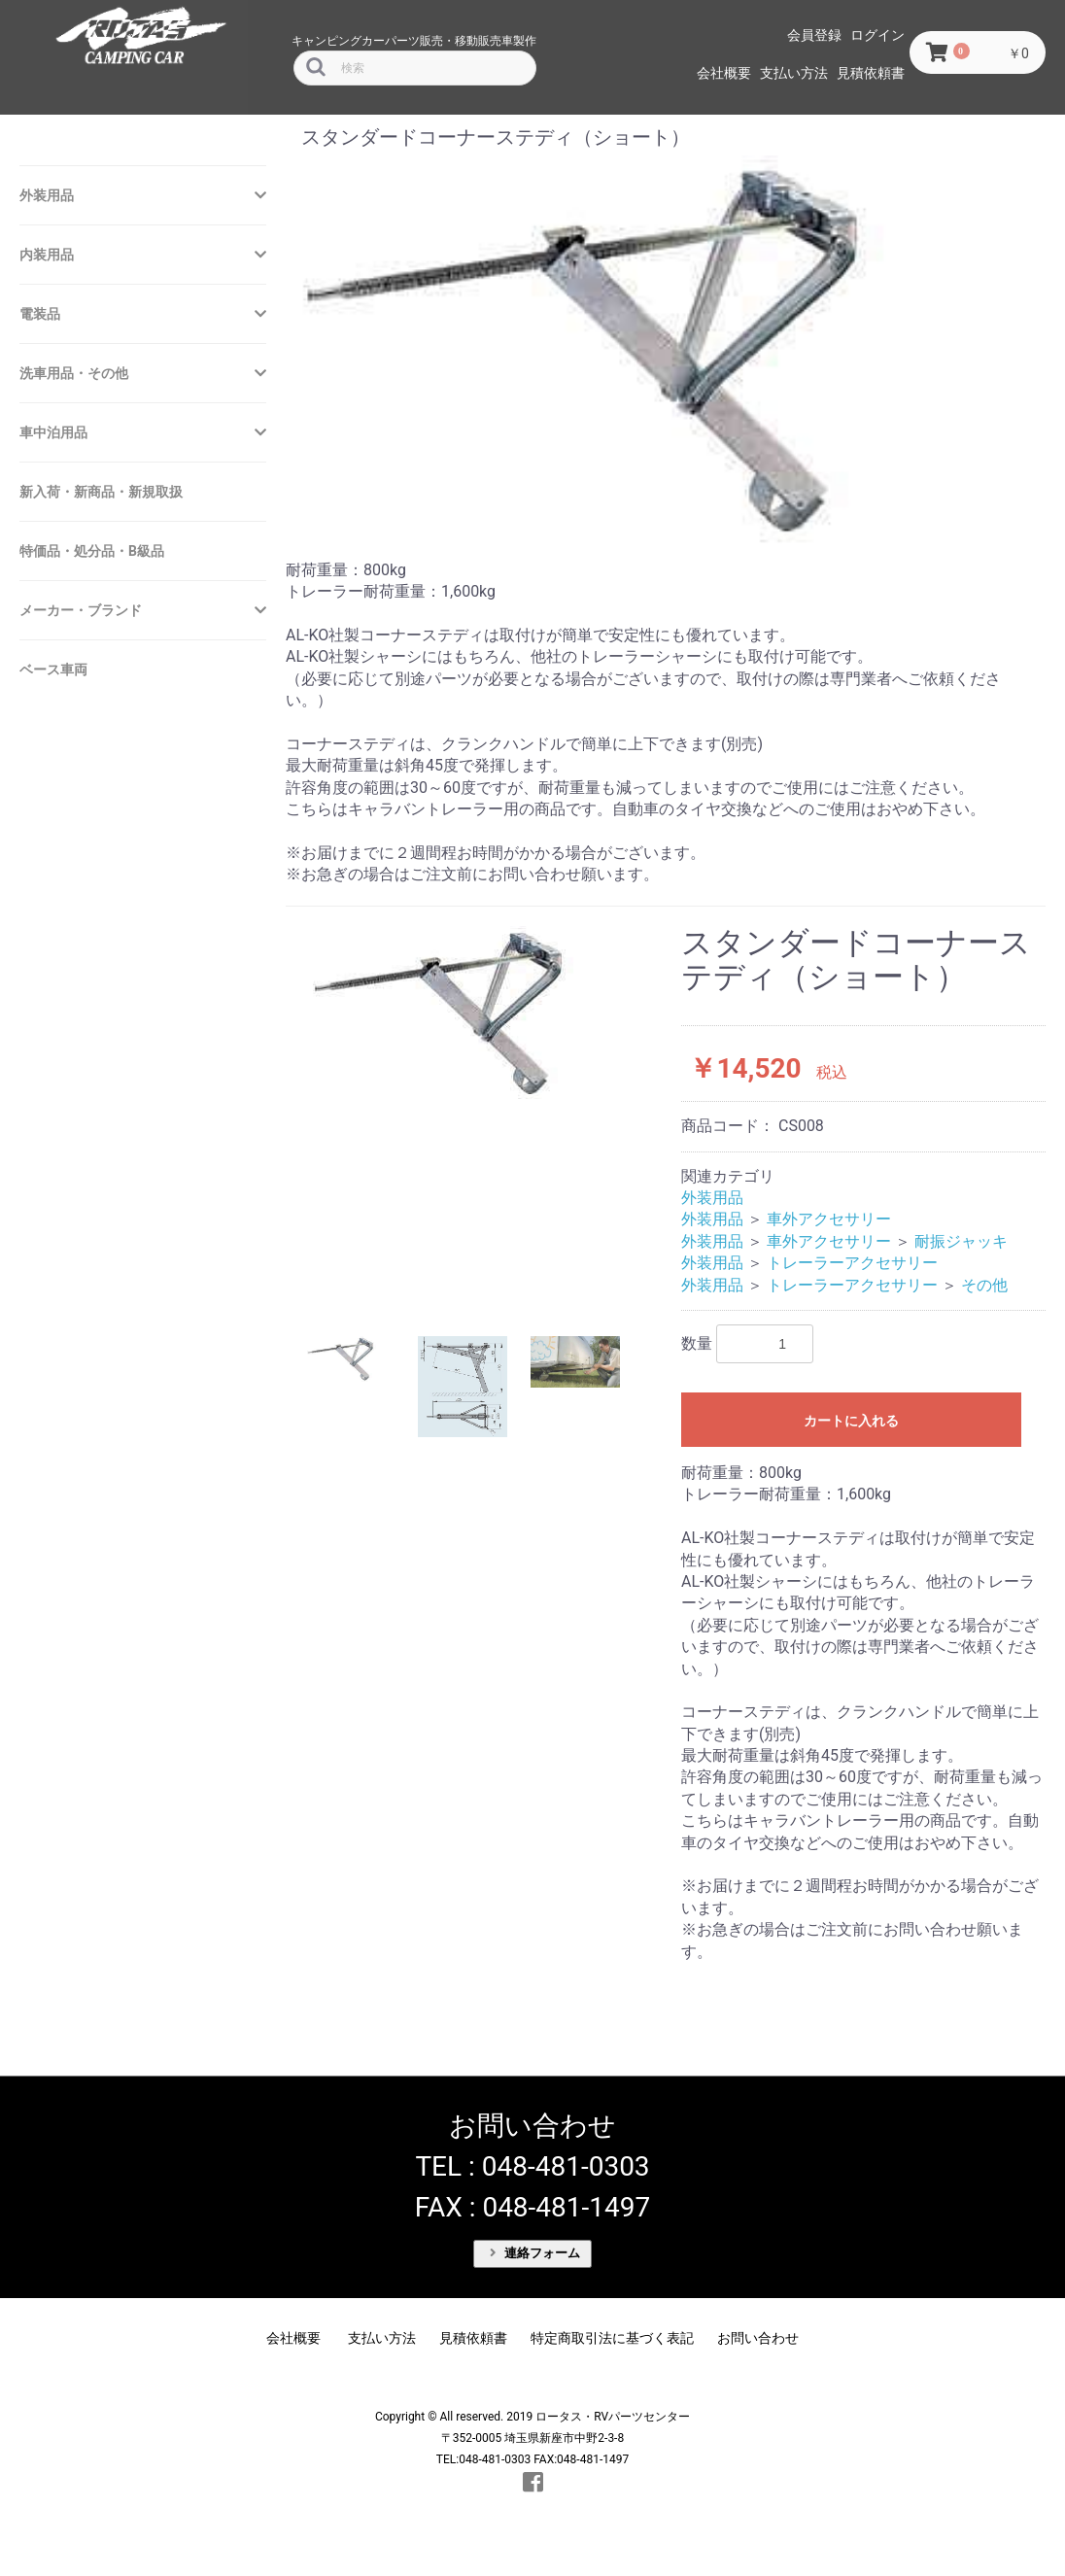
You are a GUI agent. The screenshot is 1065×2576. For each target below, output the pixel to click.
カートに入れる (851, 1420)
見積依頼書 (871, 73)
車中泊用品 (53, 432)
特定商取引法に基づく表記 (612, 2338)
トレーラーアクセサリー (852, 1263)
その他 (984, 1285)
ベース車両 (53, 669)
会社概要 (724, 73)
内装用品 (46, 254)
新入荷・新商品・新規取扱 (101, 491)
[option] (475, 1017)
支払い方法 (794, 73)
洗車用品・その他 (73, 373)
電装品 (39, 314)
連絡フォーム (535, 2253)
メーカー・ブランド (80, 610)
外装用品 (46, 195)
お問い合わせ (758, 2338)
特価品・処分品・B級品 (91, 551)
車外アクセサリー (829, 1219)
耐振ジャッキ (961, 1241)
